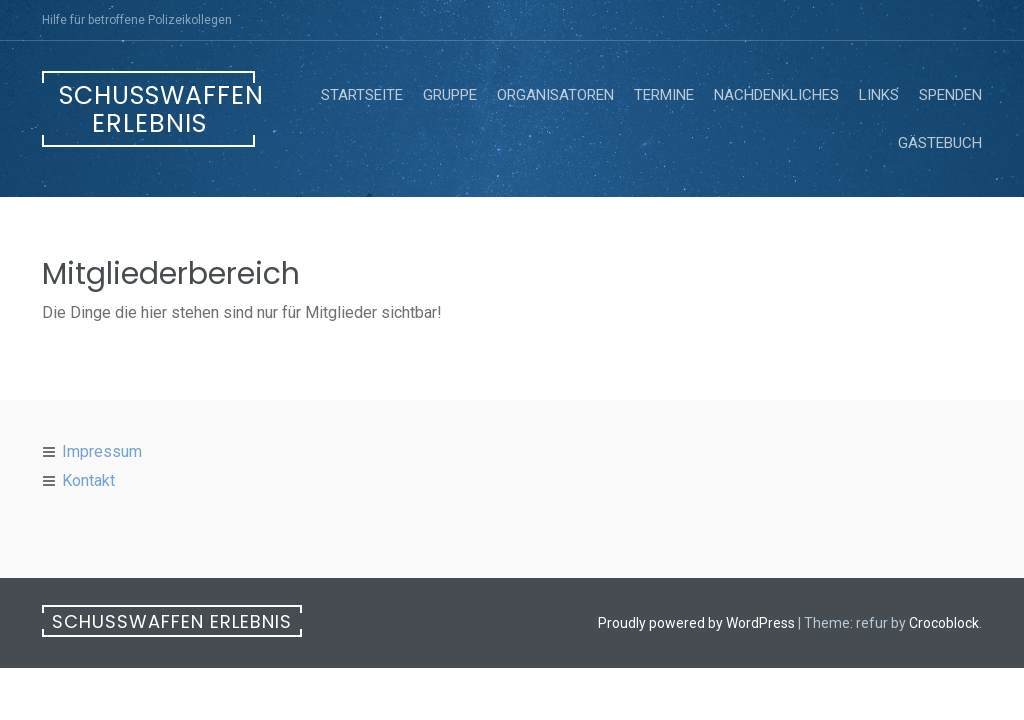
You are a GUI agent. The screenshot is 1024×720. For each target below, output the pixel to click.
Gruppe (450, 95)
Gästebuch (940, 143)
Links (879, 95)
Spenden (950, 95)
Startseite (362, 95)
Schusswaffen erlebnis (157, 109)
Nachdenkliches (776, 95)
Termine (664, 95)
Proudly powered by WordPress (696, 623)
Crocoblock (944, 623)
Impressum (102, 451)
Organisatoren (555, 95)
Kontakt (88, 480)
